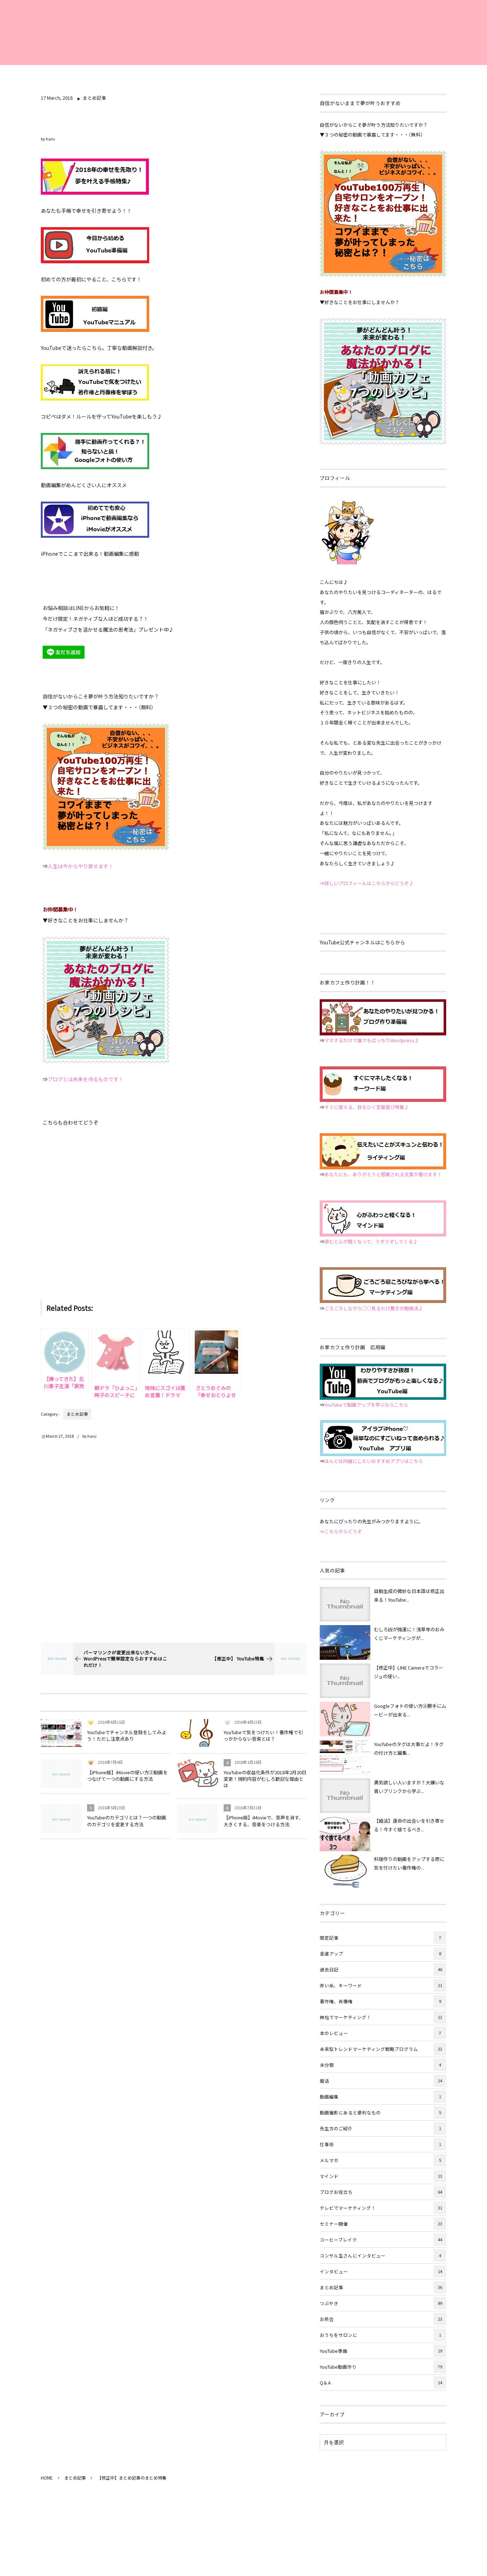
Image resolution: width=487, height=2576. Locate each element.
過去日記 (383, 1969)
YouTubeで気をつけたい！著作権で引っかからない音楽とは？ (263, 1735)
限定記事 (383, 1937)
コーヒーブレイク (383, 2239)
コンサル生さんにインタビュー (383, 2255)
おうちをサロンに (383, 2335)
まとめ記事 (94, 97)
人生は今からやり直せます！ (80, 866)
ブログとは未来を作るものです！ (86, 1079)
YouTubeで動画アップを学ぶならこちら (366, 1404)
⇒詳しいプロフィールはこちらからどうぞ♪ (367, 883)
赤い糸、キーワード (383, 1985)
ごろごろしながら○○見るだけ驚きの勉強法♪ (373, 1308)
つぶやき (383, 2303)
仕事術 (383, 2144)
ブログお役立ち (383, 2192)
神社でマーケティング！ (383, 2017)
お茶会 (383, 2319)
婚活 (383, 2080)
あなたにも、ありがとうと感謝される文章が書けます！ (383, 1174)
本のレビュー (383, 2033)
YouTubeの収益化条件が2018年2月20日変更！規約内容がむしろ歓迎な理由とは (265, 1779)
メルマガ (383, 2160)
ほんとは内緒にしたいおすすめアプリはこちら (373, 1461)
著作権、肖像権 (383, 2001)
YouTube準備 (383, 2351)
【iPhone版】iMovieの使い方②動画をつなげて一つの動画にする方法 (127, 1775)
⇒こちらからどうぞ (341, 1531)
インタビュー (383, 2271)
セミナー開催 (383, 2223)
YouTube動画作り (383, 2366)
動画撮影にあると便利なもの (383, 2112)
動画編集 (383, 2096)
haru (50, 139)
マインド (383, 2176)
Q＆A (383, 2382)
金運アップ (383, 1953)
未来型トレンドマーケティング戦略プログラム (383, 2049)
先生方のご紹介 (383, 2128)
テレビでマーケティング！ (383, 2207)
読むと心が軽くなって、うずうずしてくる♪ (371, 1241)
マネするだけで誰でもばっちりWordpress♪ (371, 1040)
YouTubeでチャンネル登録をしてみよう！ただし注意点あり (126, 1735)
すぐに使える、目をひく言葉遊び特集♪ (366, 1107)
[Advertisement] (174, 1206)
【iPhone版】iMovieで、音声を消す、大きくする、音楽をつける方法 (263, 1820)
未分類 (383, 2064)
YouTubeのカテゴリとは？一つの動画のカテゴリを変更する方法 (126, 1820)
